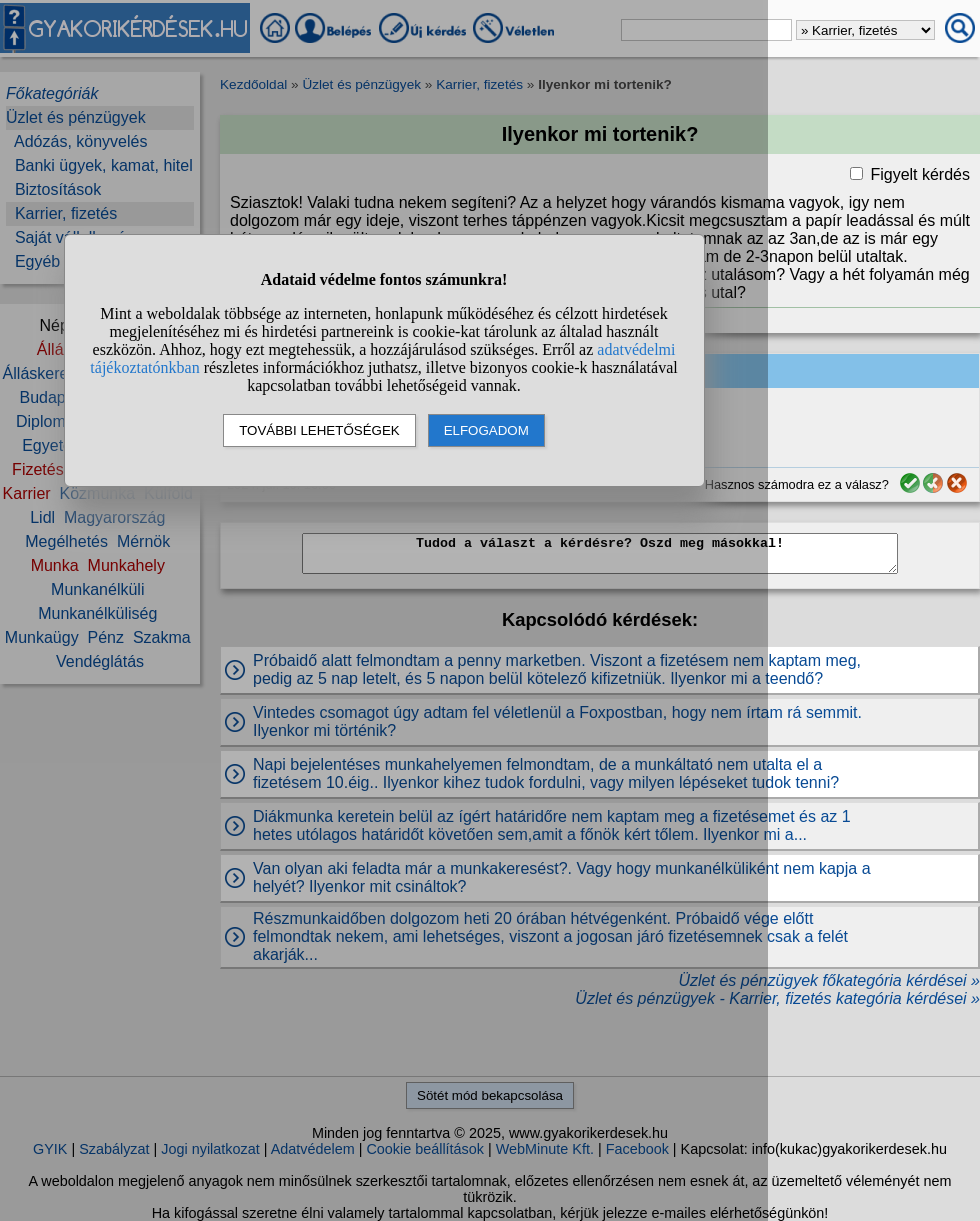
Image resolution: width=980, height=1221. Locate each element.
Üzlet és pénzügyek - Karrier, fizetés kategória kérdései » (777, 998)
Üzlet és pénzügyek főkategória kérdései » (829, 980)
